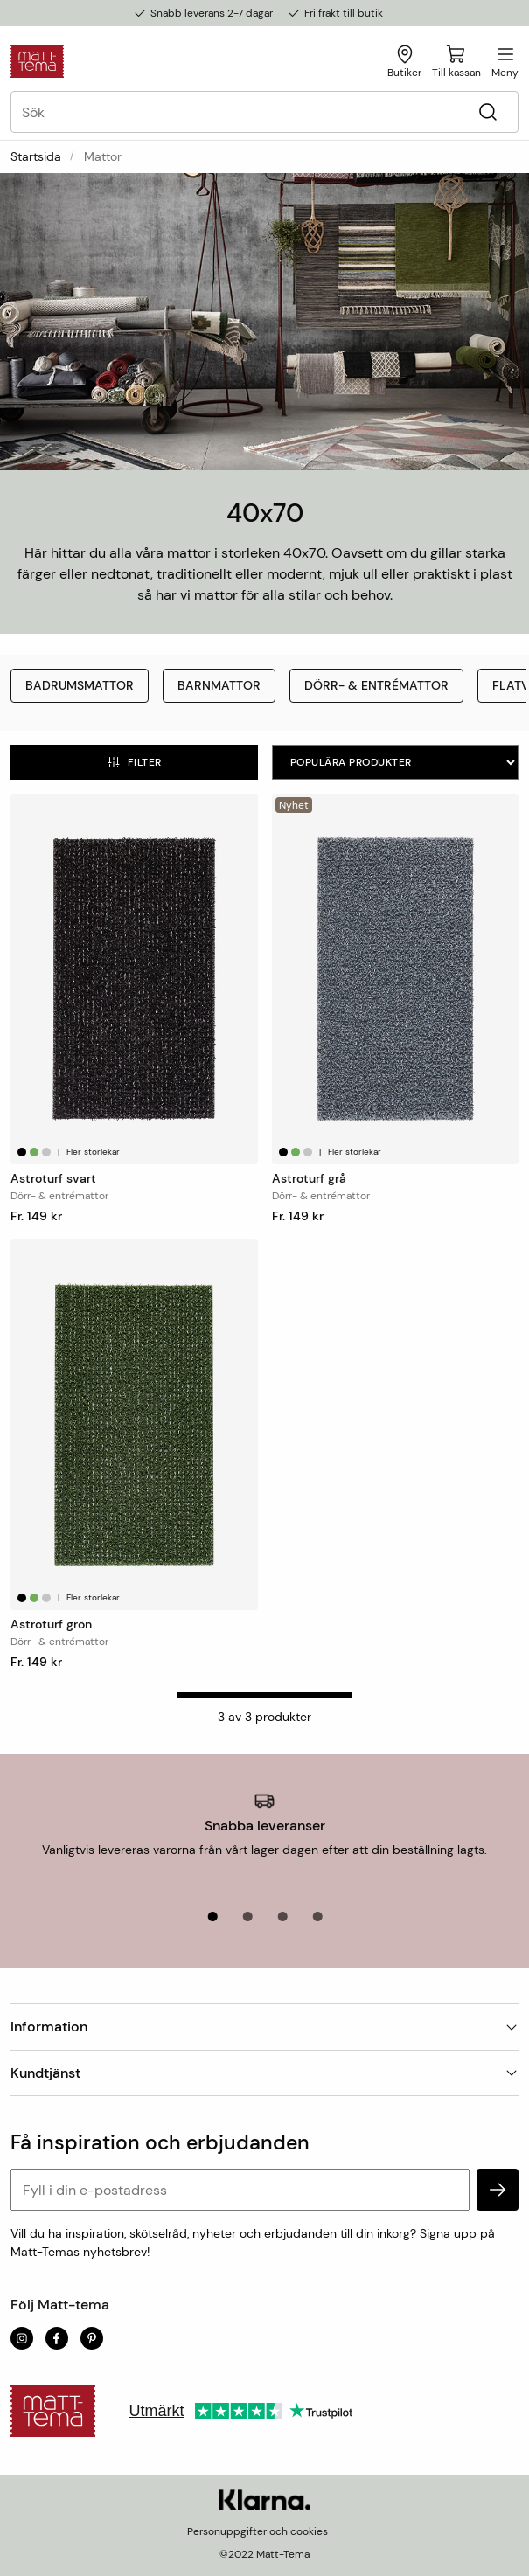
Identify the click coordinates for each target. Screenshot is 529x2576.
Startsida (35, 156)
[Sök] (487, 112)
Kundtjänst (264, 2073)
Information (264, 2026)
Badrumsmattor (79, 685)
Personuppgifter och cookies (257, 2531)
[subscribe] (498, 2190)
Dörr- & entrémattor (376, 685)
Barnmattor (219, 685)
